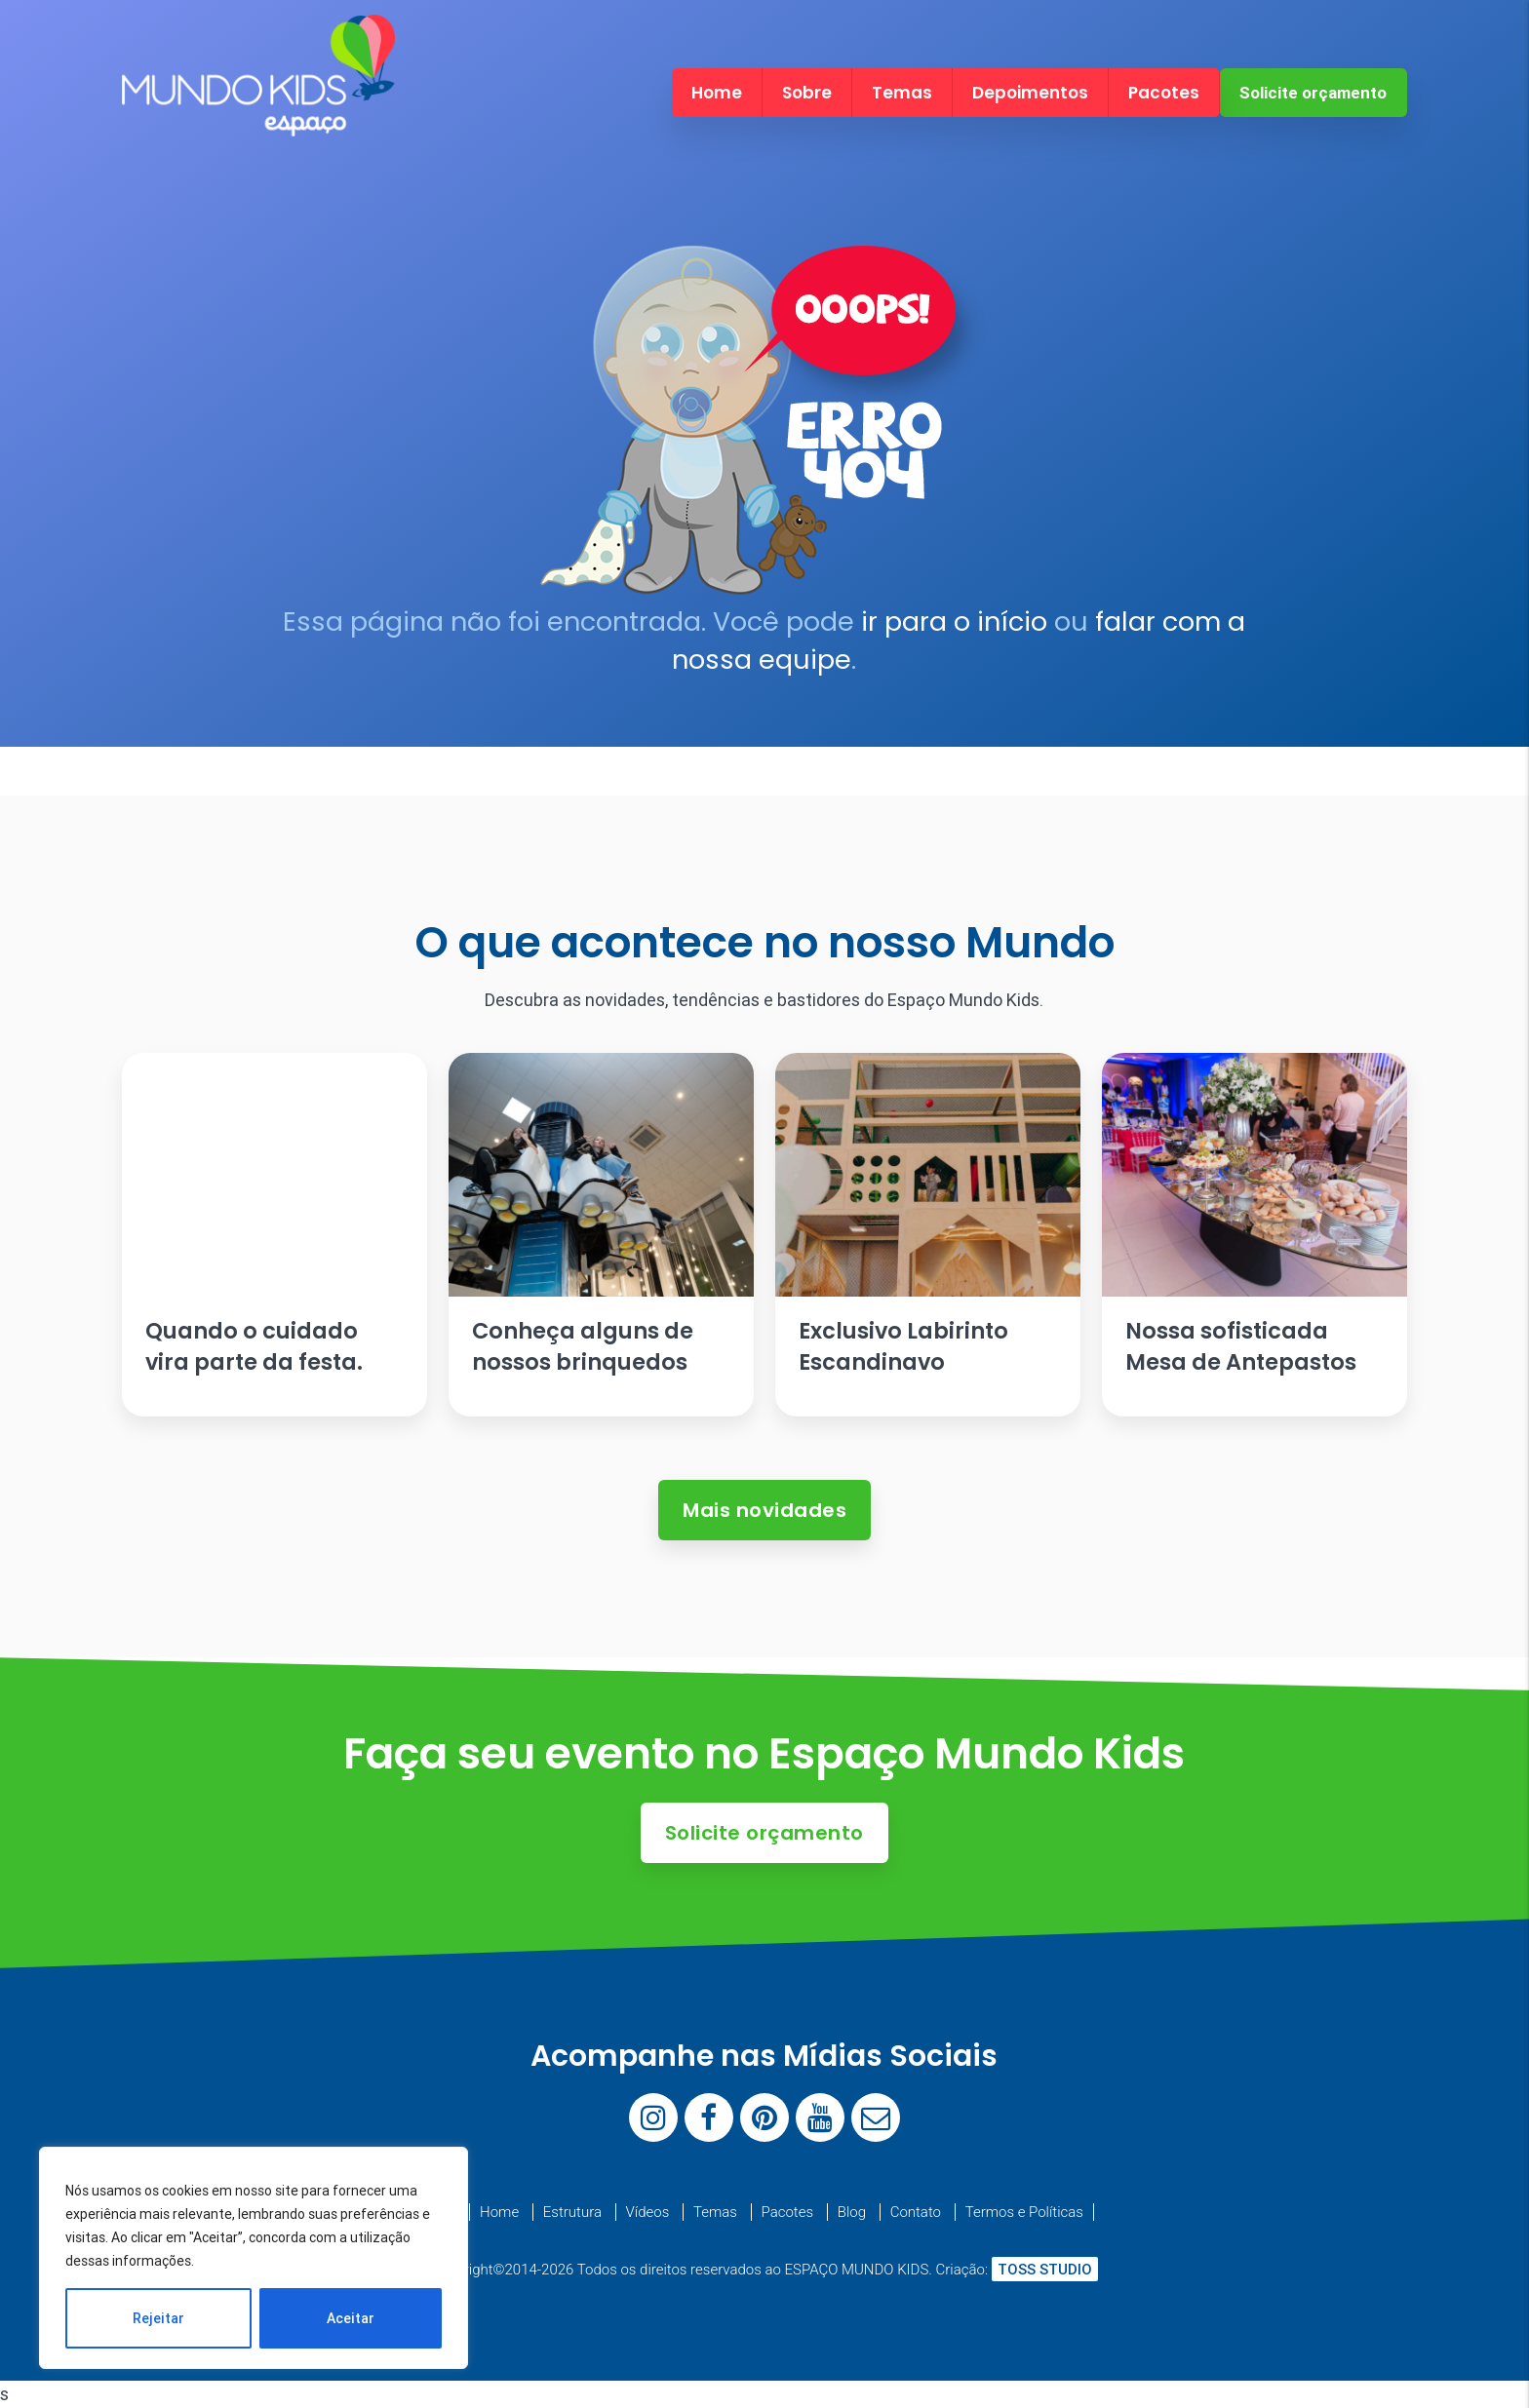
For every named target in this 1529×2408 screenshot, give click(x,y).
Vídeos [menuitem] (648, 2212)
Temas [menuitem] (902, 92)
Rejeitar (158, 2318)
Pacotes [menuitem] (1163, 92)
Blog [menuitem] (852, 2212)
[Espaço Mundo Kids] (258, 119)
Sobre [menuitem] (807, 92)
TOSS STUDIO (1045, 2269)
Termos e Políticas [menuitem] (1024, 2212)
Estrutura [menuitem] (572, 2212)
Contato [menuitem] (915, 2212)
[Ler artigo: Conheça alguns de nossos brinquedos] (601, 1235)
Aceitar (350, 2318)
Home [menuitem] (716, 92)
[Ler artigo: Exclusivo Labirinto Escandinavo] (927, 1235)
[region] (253, 2258)
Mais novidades (764, 1510)
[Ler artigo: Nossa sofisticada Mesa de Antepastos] (1254, 1235)
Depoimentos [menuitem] (1030, 92)
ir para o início (954, 621)
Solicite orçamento (1313, 92)
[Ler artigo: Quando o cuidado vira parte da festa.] (274, 1235)
